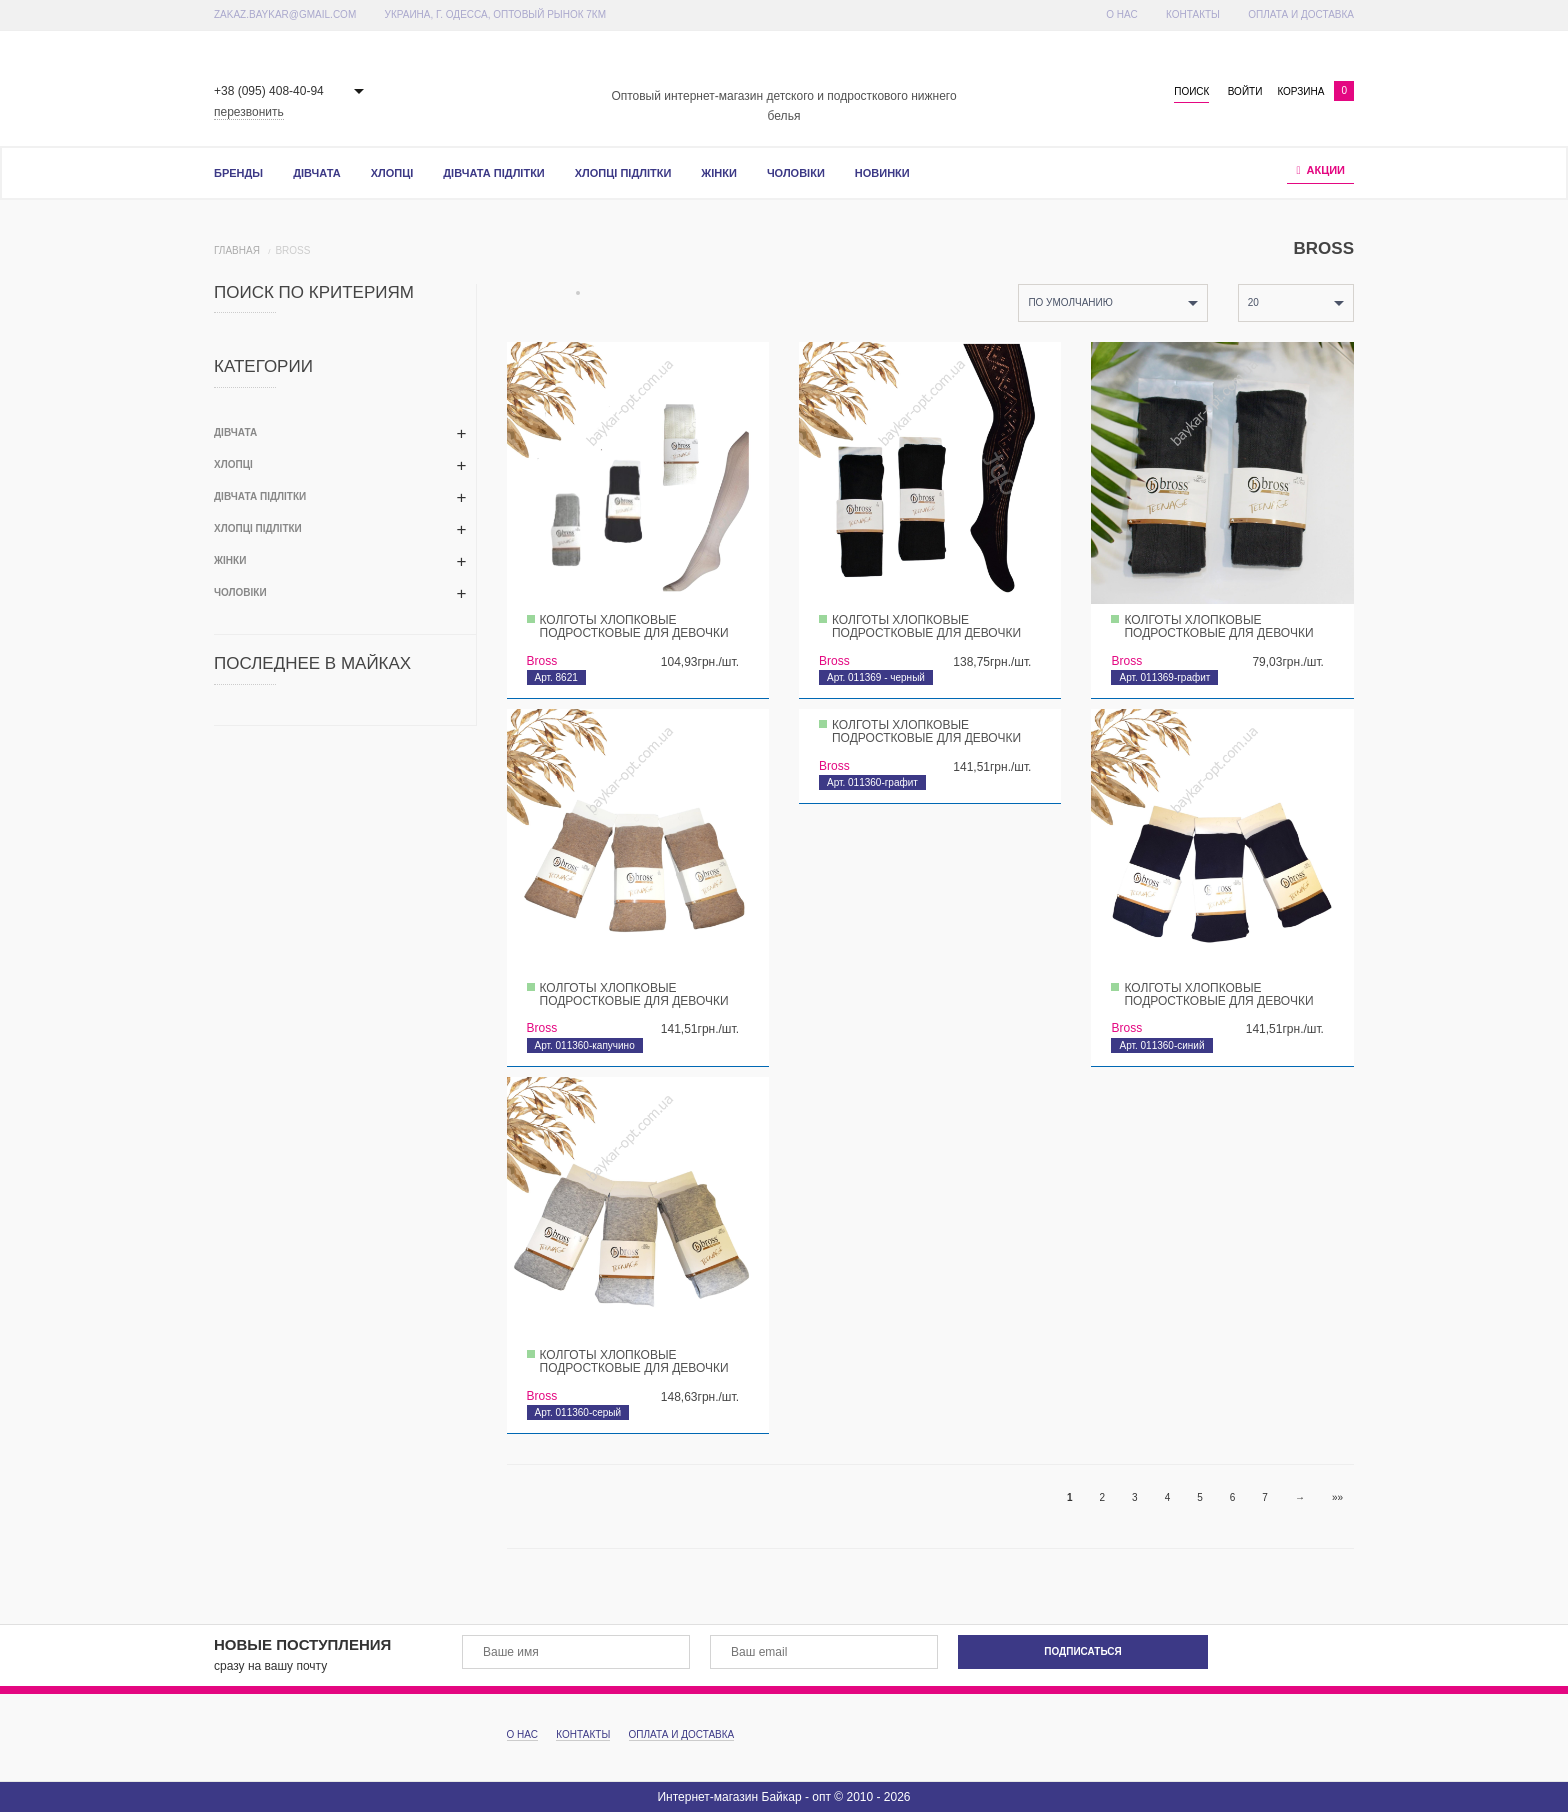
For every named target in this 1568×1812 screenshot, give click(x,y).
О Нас (1121, 14)
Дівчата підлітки (493, 173)
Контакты (1193, 14)
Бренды (238, 173)
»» (1337, 1497)
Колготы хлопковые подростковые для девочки (634, 626)
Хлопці (392, 173)
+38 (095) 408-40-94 (269, 91)
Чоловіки (796, 173)
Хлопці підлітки (623, 173)
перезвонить (249, 112)
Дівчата (317, 173)
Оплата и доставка (1301, 14)
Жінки (719, 173)
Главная (237, 250)
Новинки (882, 173)
